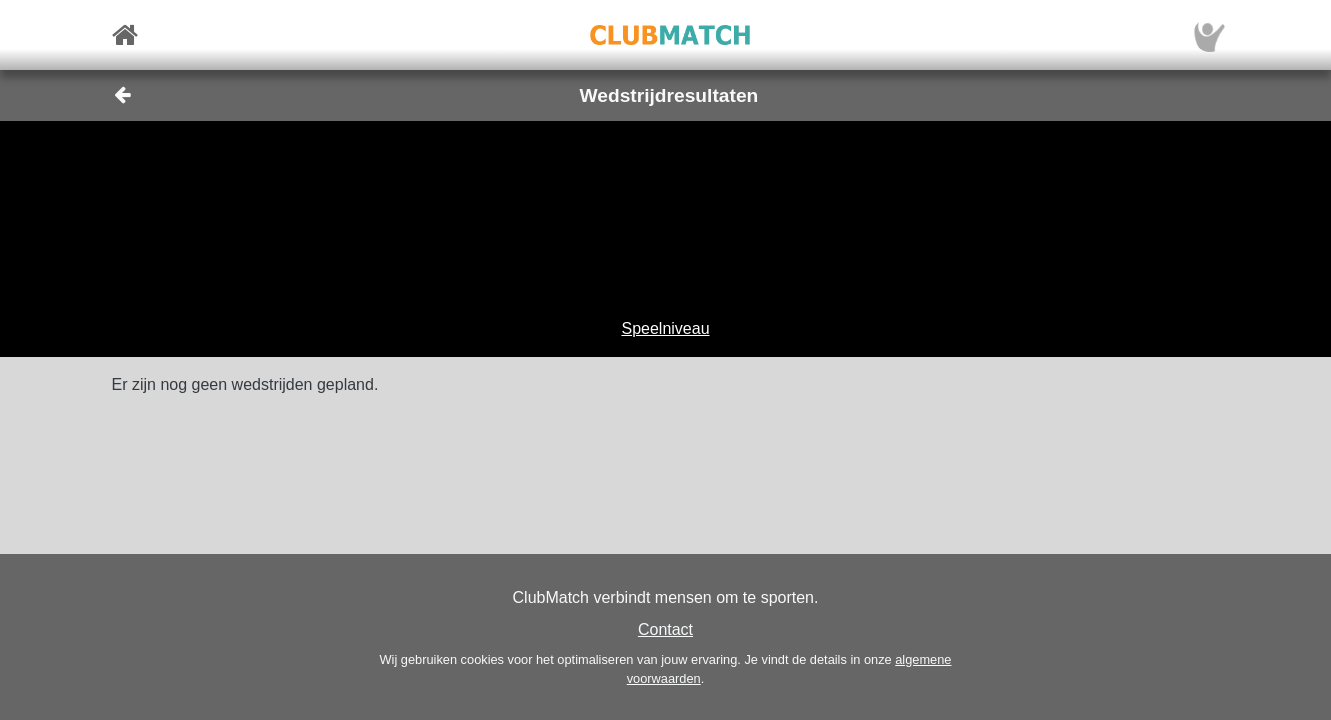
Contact (665, 629)
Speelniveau (665, 328)
